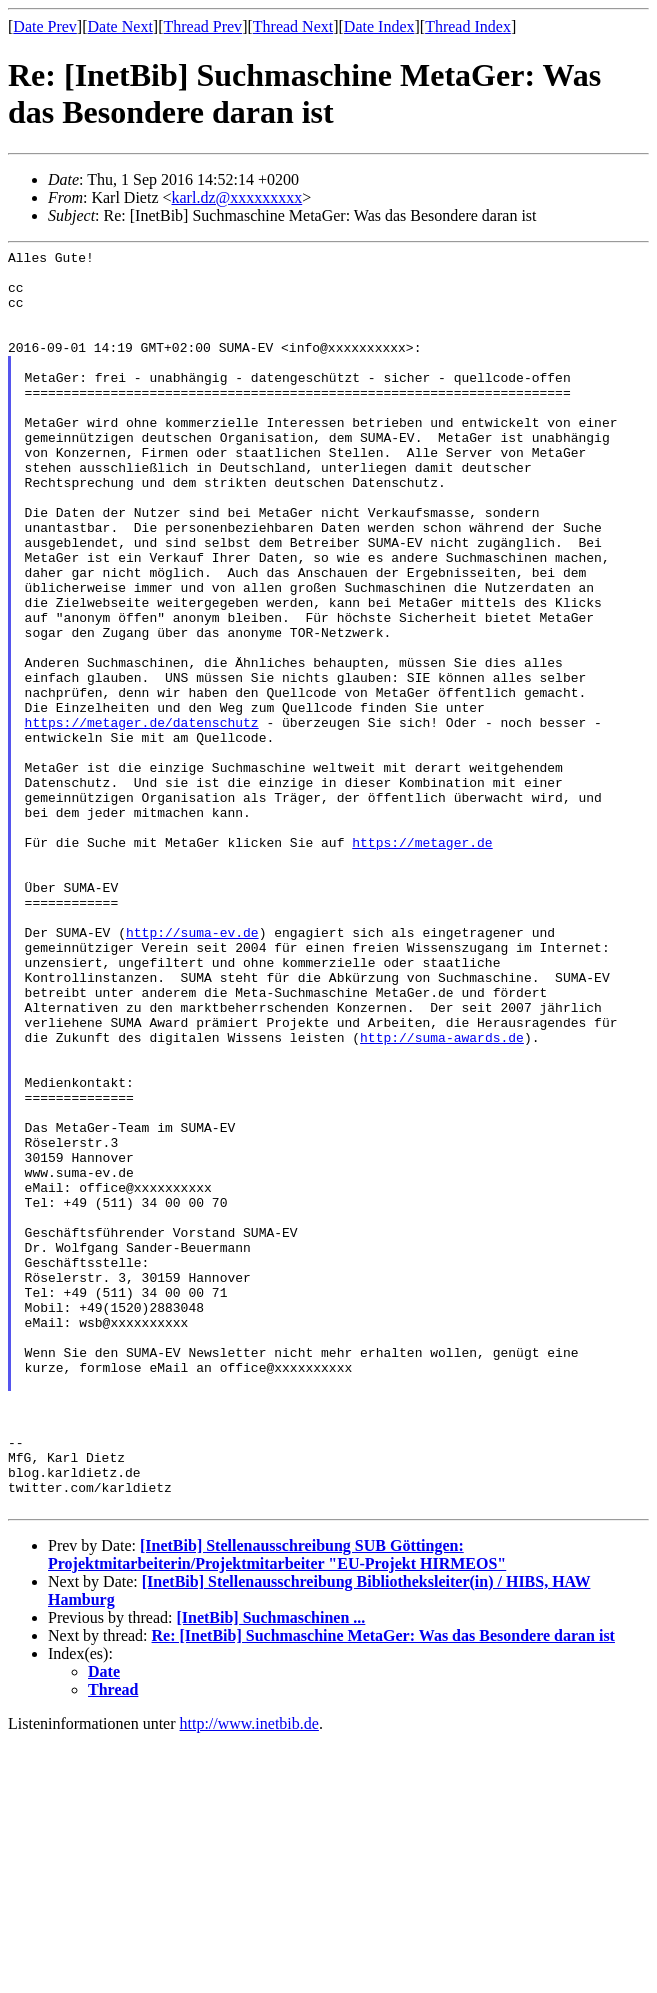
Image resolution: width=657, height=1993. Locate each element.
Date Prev (45, 26)
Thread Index (468, 26)
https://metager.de (422, 962)
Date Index (379, 26)
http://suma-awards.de (442, 1196)
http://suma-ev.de (192, 1070)
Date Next (120, 26)
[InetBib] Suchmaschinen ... (270, 1869)
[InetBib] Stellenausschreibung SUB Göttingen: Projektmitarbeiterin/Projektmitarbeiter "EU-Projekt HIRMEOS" (277, 1806)
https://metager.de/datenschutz (142, 818)
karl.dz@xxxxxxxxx (237, 197)
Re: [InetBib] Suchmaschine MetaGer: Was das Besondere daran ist (383, 1887)
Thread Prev (202, 26)
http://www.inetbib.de (249, 1975)
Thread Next (293, 26)
